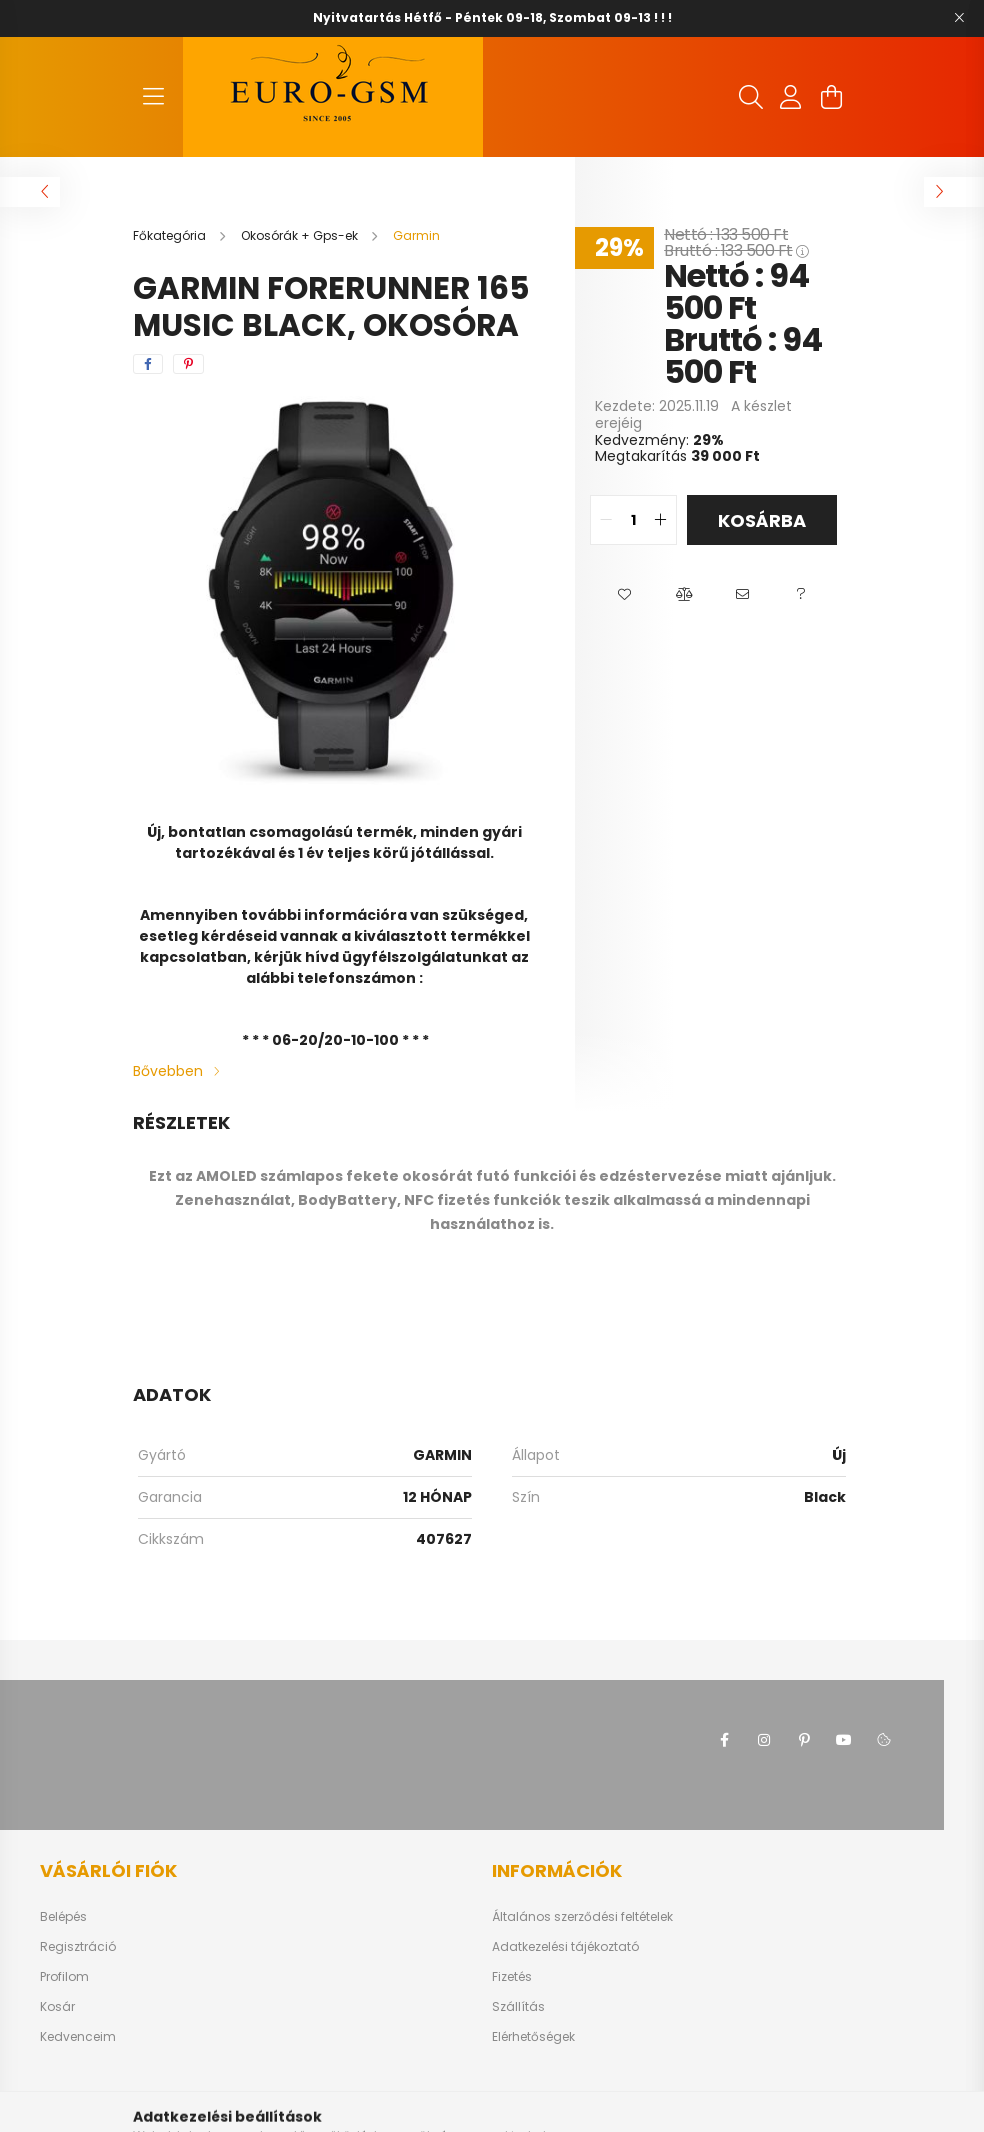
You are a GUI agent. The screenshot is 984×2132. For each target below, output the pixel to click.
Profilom (64, 1977)
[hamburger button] (153, 97)
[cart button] (831, 97)
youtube (844, 1740)
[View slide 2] (346, 764)
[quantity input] (633, 520)
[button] (624, 595)
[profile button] (791, 97)
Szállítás (518, 2007)
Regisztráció (78, 1947)
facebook (724, 1740)
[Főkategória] (171, 235)
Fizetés (512, 1977)
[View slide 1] (322, 764)
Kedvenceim (78, 2037)
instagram (764, 1740)
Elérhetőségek (533, 2037)
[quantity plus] (661, 520)
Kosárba (762, 520)
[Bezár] (959, 18)
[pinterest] (188, 364)
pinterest (804, 1740)
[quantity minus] (606, 520)
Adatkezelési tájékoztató (565, 1947)
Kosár (57, 2007)
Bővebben (168, 1071)
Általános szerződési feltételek (582, 1917)
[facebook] (148, 364)
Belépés (63, 1917)
